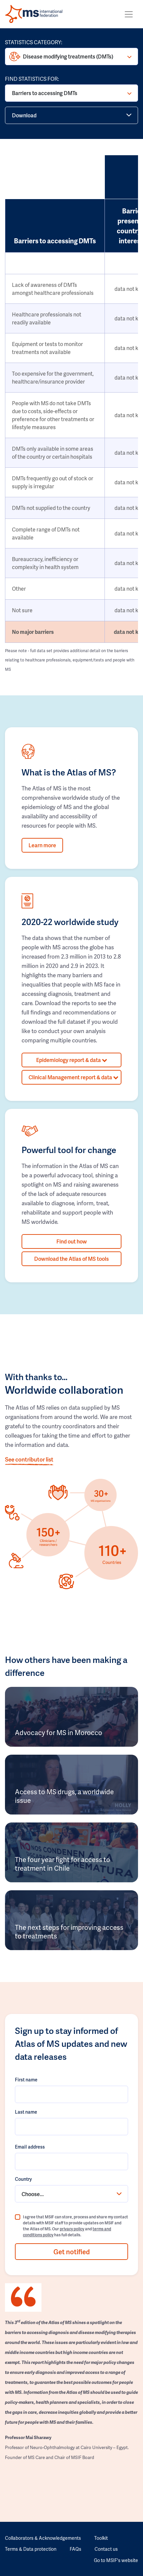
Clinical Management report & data (73, 1077)
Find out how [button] (71, 1241)
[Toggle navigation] (129, 14)
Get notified (71, 2251)
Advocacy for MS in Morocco (58, 1732)
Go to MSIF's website (116, 2560)
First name (26, 2079)
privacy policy (72, 2229)
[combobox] (71, 2193)
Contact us (106, 2549)
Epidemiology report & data (71, 1060)
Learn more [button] (42, 845)
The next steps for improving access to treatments (69, 1931)
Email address (30, 2147)
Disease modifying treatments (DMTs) (68, 56)
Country (23, 2179)
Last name (26, 2112)
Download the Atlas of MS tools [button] (71, 1258)
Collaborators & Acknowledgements (43, 2538)
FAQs (75, 2549)
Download (24, 115)
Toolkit (101, 2538)
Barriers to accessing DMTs (44, 93)
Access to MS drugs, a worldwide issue (64, 1796)
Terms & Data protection (30, 2549)
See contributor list (29, 1459)
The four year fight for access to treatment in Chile (62, 1864)
